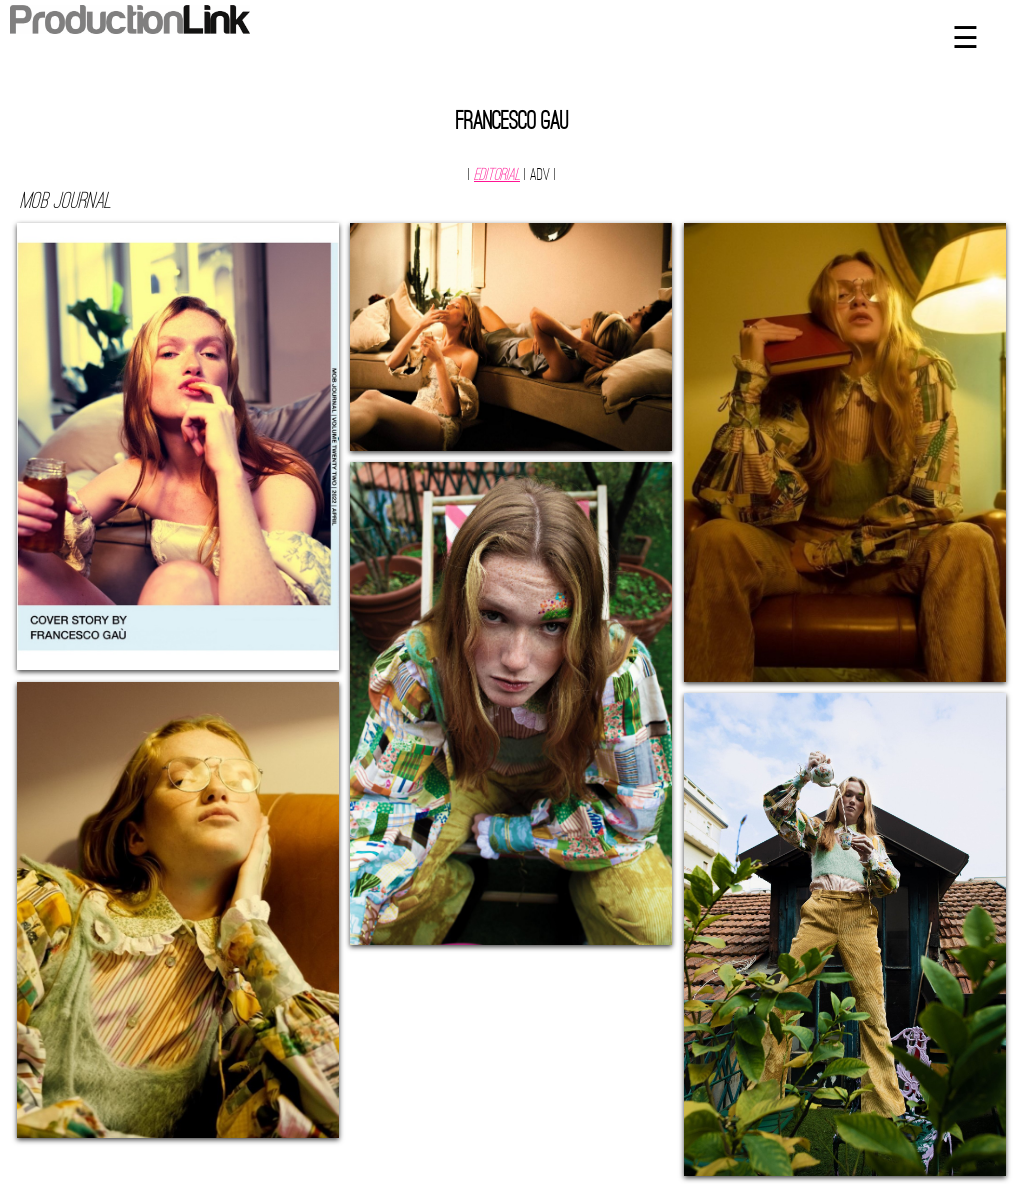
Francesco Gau (512, 123)
